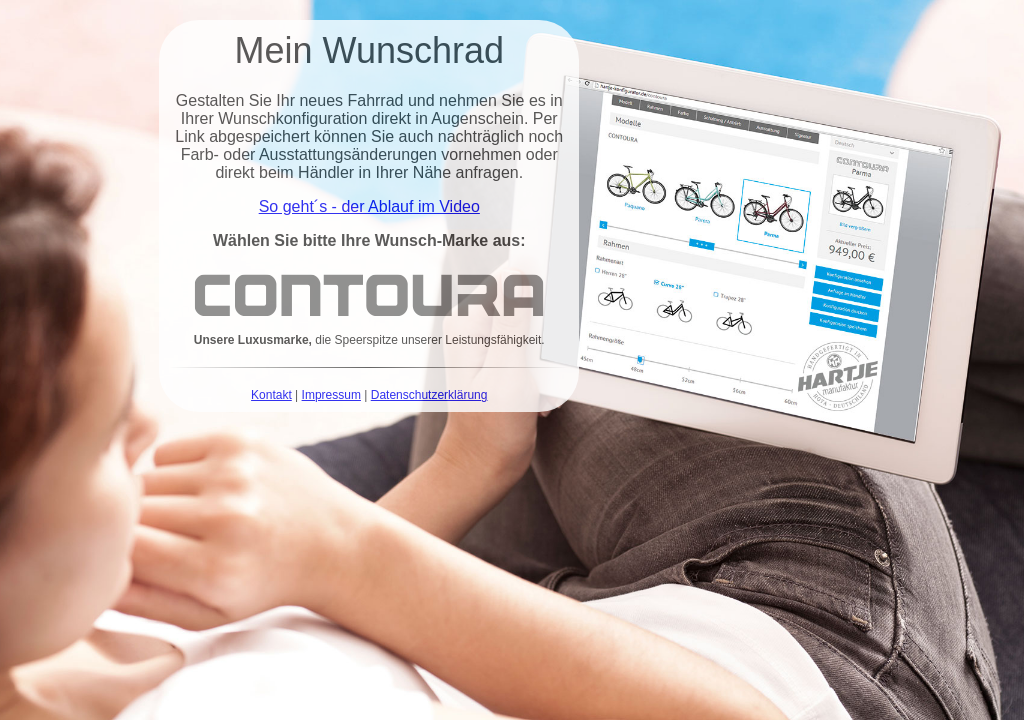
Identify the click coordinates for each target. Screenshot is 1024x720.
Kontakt (271, 395)
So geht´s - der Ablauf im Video (369, 206)
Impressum (331, 395)
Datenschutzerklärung (429, 395)
